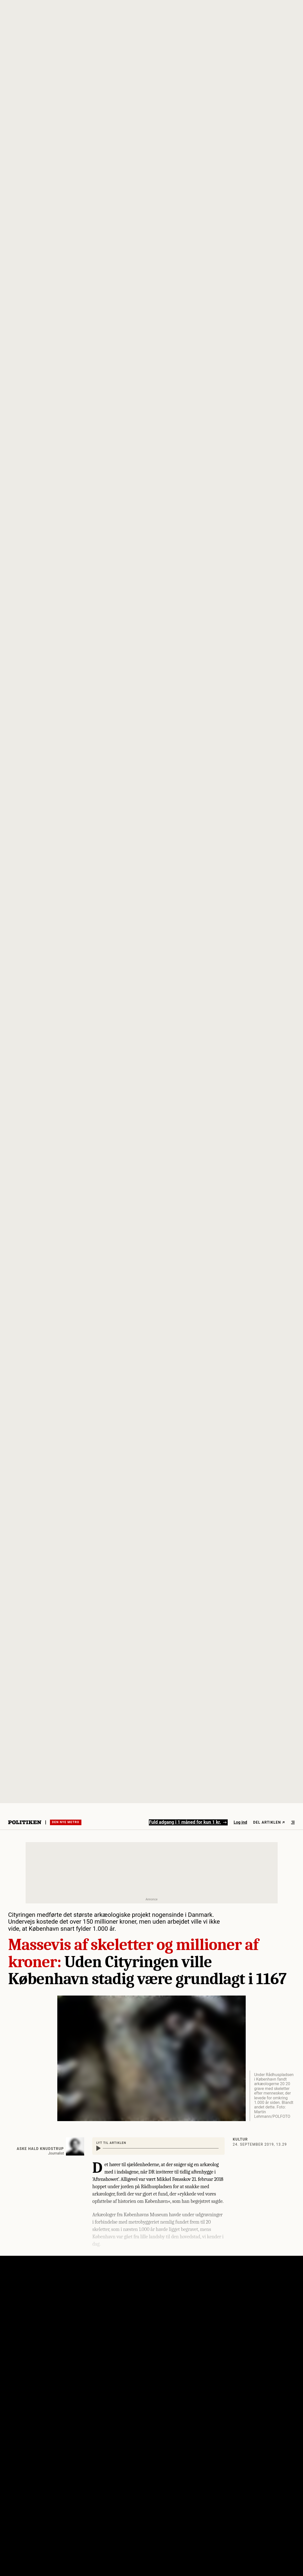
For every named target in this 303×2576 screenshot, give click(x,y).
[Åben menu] (293, 1822)
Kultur (240, 2139)
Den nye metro (65, 1822)
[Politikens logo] (24, 1822)
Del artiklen (269, 1822)
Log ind (240, 1822)
